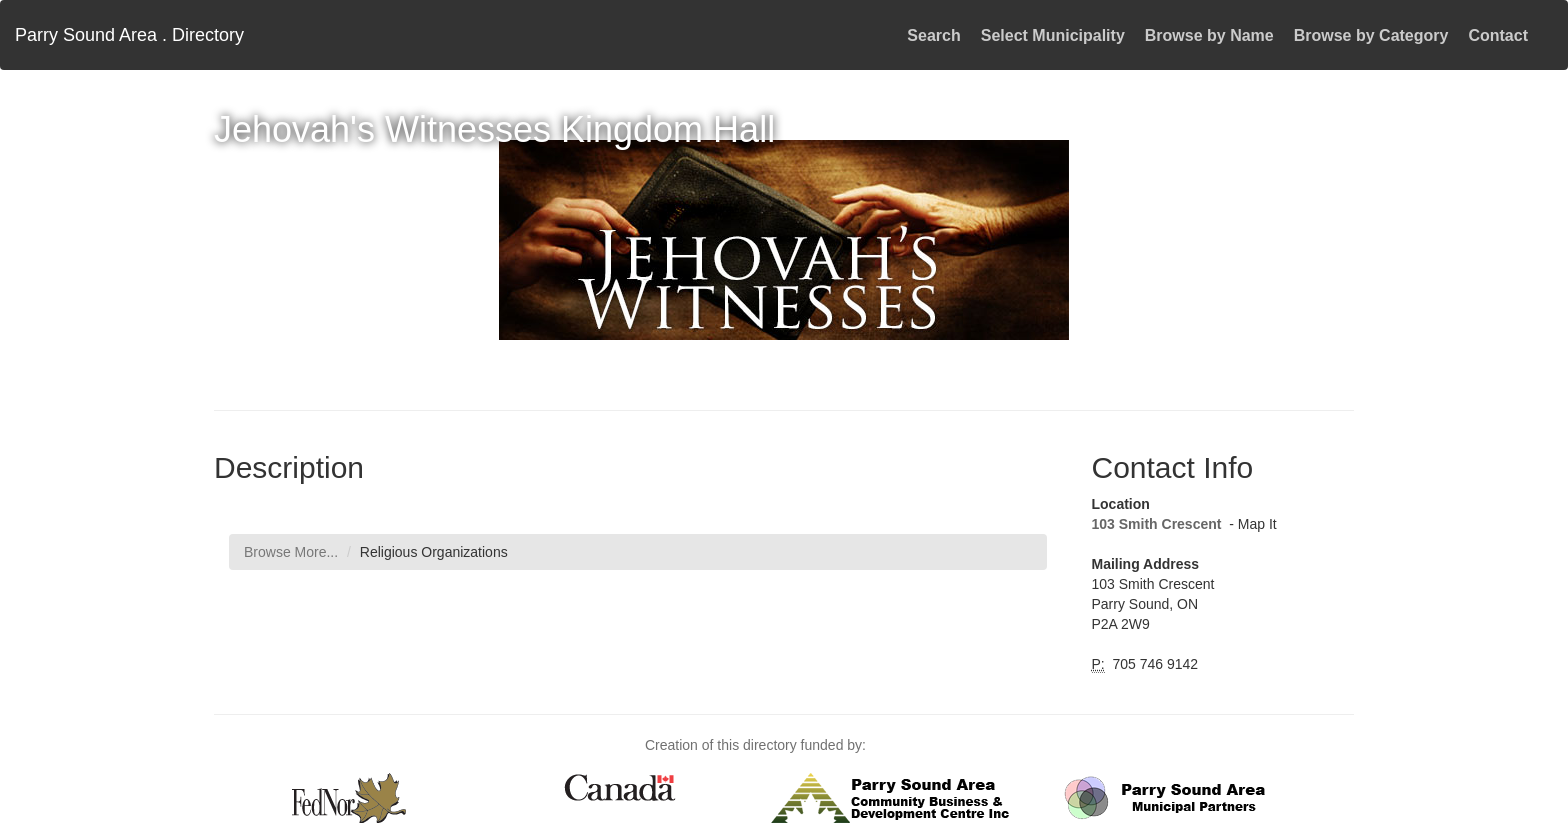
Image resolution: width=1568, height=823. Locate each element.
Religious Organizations (434, 552)
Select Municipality (1053, 35)
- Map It (1250, 524)
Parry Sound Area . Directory (129, 35)
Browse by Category (1371, 35)
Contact (1498, 35)
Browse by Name (1209, 35)
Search (933, 35)
